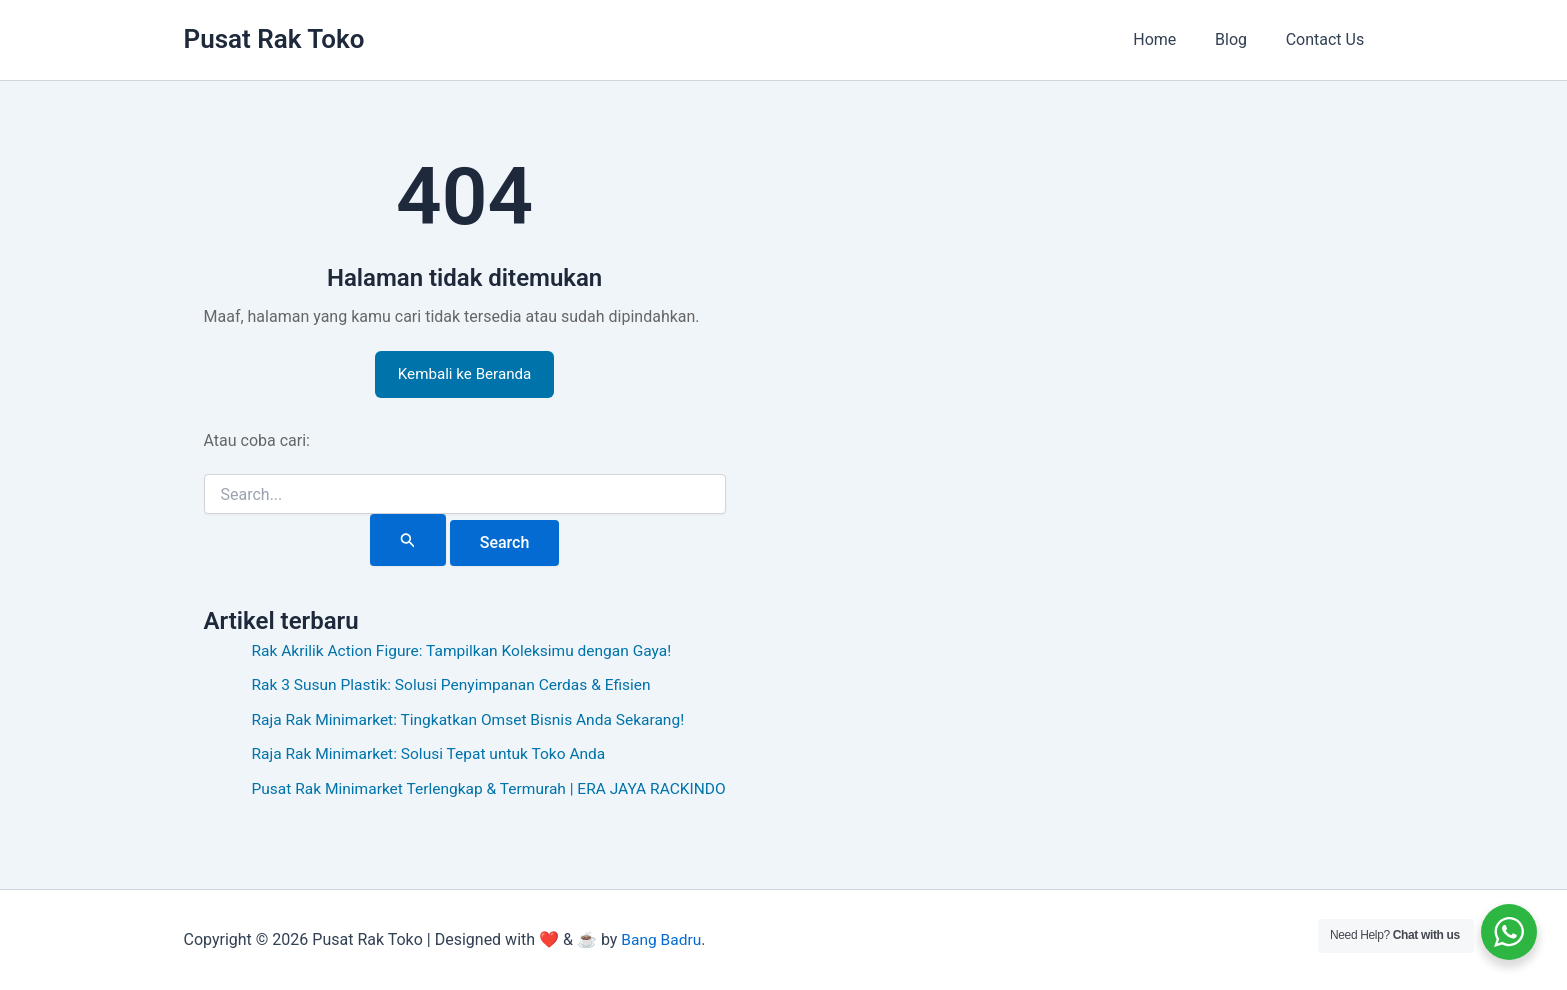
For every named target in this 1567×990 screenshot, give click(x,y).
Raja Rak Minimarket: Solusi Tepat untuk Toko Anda (434, 756)
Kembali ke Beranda (471, 375)
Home (1171, 39)
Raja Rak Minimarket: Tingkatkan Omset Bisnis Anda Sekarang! (475, 721)
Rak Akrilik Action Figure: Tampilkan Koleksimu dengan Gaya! (468, 653)
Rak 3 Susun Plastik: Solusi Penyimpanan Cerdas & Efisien (458, 687)
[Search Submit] (415, 543)
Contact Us (1328, 39)
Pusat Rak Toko (274, 39)
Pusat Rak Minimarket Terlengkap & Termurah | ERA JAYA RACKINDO (496, 790)
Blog (1241, 39)
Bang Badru (662, 939)
